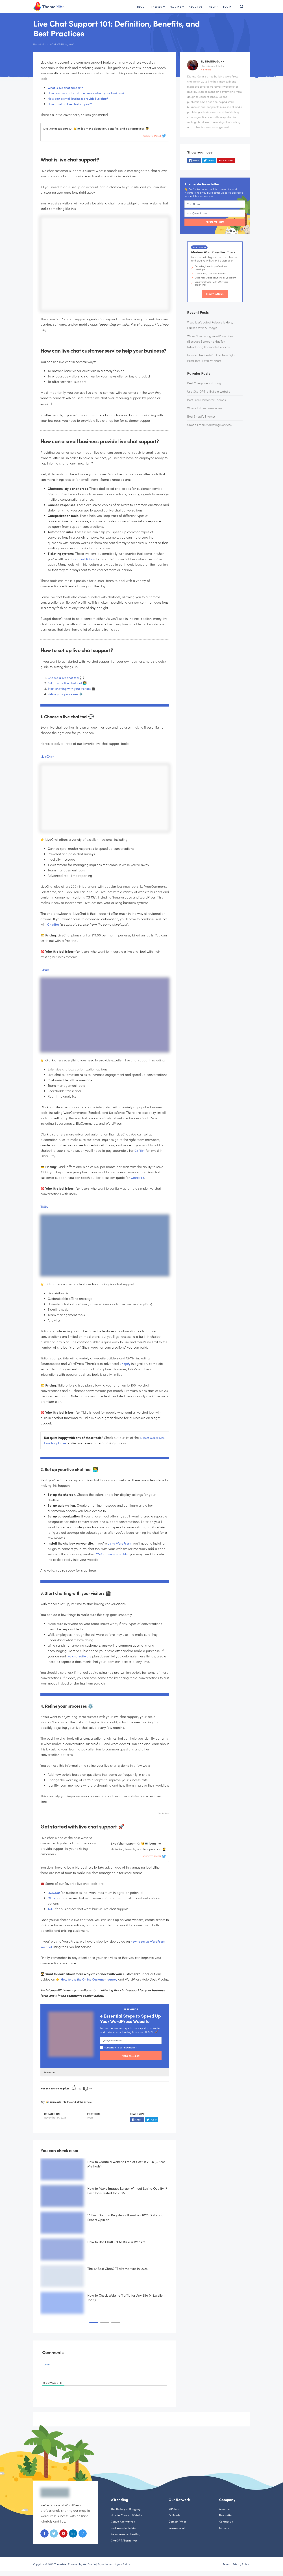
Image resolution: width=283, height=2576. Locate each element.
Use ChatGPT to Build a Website (210, 391)
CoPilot (139, 1150)
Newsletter (225, 2520)
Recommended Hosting (125, 2539)
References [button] (50, 2077)
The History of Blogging (126, 2514)
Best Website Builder (123, 2533)
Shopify (125, 1363)
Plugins (175, 6)
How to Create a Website (126, 2520)
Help (212, 6)
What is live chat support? (67, 87)
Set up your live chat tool (66, 683)
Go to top (163, 1813)
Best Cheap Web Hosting (205, 383)
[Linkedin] (73, 2541)
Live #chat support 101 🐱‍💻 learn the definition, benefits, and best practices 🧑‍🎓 (96, 128)
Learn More (215, 294)
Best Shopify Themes (202, 416)
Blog (141, 6)
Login (227, 6)
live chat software (80, 1655)
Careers (224, 2533)
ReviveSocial (177, 2533)
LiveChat (48, 756)
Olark (45, 969)
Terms (226, 2569)
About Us (196, 6)
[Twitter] (54, 2541)
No (88, 2093)
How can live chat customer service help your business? (89, 93)
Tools (90, 2122)
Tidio (44, 1206)
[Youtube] (64, 2541)
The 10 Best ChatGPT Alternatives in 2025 (117, 2273)
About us (224, 2514)
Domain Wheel (178, 2526)
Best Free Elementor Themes (208, 399)
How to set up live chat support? (72, 104)
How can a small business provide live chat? (80, 98)
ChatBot (53, 924)
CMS (99, 1553)
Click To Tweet (154, 135)
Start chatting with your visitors (71, 688)
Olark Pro (138, 1177)
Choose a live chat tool (64, 677)
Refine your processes (64, 694)
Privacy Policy (241, 2569)
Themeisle (60, 2569)
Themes (156, 6)
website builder (119, 1553)
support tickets (85, 559)
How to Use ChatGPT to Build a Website (116, 2246)
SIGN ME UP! (215, 222)
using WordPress (120, 1542)
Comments (53, 2357)
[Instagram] (83, 2541)
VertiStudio (89, 2569)
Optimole (174, 2520)
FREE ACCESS (131, 2060)
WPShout (174, 2514)
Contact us (226, 2526)
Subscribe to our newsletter (118, 2052)
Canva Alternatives (123, 2526)
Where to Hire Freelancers (206, 408)
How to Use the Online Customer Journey (91, 1978)
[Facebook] (44, 2541)
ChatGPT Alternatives (124, 2545)
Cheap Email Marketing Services (211, 424)
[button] (241, 6)
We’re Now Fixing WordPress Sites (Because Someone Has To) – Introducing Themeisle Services (212, 341)
